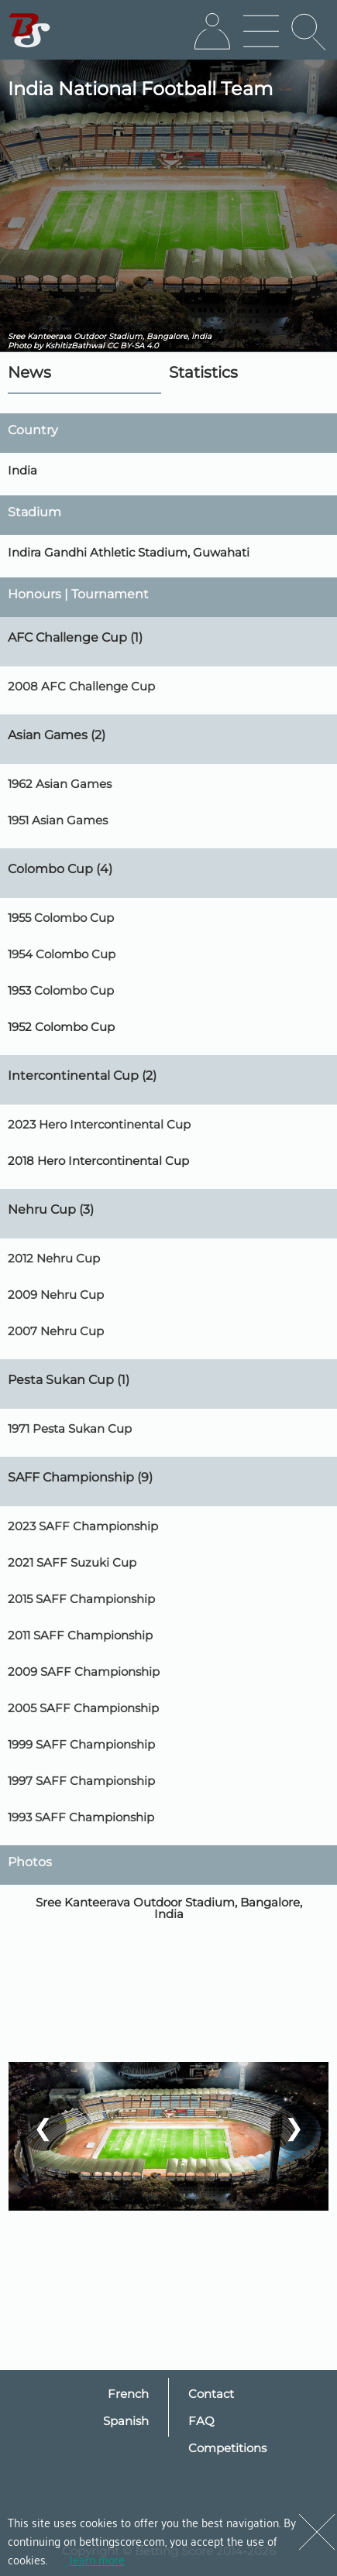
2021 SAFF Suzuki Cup (72, 1562)
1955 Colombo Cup (61, 917)
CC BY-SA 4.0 (133, 346)
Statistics (203, 372)
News (29, 372)
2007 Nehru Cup (56, 1331)
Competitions (227, 2448)
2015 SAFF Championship (81, 1598)
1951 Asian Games (58, 820)
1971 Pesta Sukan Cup (70, 1428)
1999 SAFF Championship (81, 1744)
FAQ (201, 2420)
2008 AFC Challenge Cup (81, 686)
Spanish (126, 2420)
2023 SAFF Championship (83, 1526)
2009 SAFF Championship (84, 1671)
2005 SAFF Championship (83, 1708)
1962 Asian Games (60, 783)
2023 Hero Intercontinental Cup (99, 1124)
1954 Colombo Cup (61, 954)
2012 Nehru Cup (54, 1258)
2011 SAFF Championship (80, 1635)
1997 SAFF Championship (81, 1780)
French (128, 2393)
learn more (97, 2559)
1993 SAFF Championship (81, 1817)
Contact (211, 2393)
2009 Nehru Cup (56, 1294)
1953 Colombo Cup (61, 990)
